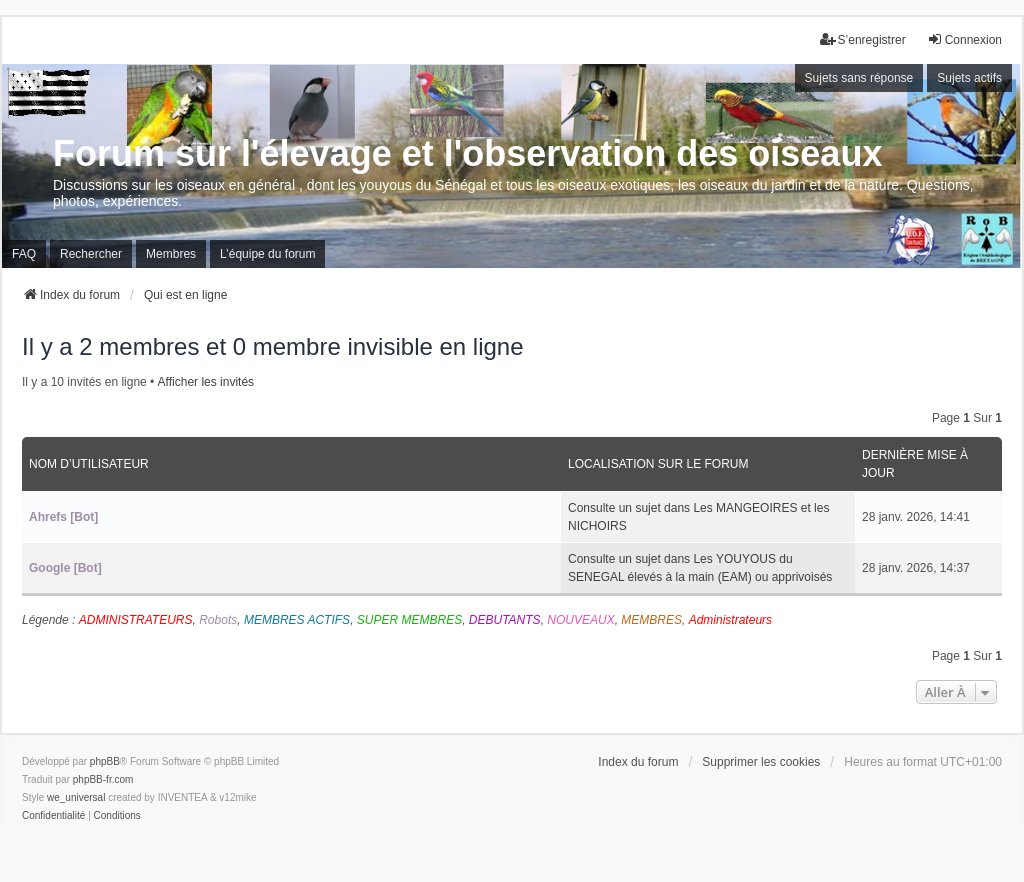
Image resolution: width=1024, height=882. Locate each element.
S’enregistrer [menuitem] (863, 39)
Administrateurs (730, 620)
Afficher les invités (206, 382)
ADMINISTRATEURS (136, 620)
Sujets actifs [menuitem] (969, 78)
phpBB (105, 761)
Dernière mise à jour (915, 464)
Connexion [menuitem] (964, 39)
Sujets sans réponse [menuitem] (859, 78)
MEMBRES (651, 620)
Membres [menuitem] (171, 254)
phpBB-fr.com (103, 779)
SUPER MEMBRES (409, 620)
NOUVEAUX (580, 620)
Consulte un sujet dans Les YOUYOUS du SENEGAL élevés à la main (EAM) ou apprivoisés (700, 568)
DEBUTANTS (505, 620)
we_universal (76, 797)
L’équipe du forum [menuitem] (267, 254)
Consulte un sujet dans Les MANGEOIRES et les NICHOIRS (698, 517)
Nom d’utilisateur (89, 464)
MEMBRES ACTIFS (297, 620)
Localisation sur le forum (658, 464)
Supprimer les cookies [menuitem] (761, 762)
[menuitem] (53, 816)
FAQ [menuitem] (24, 254)
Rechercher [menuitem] (91, 254)
